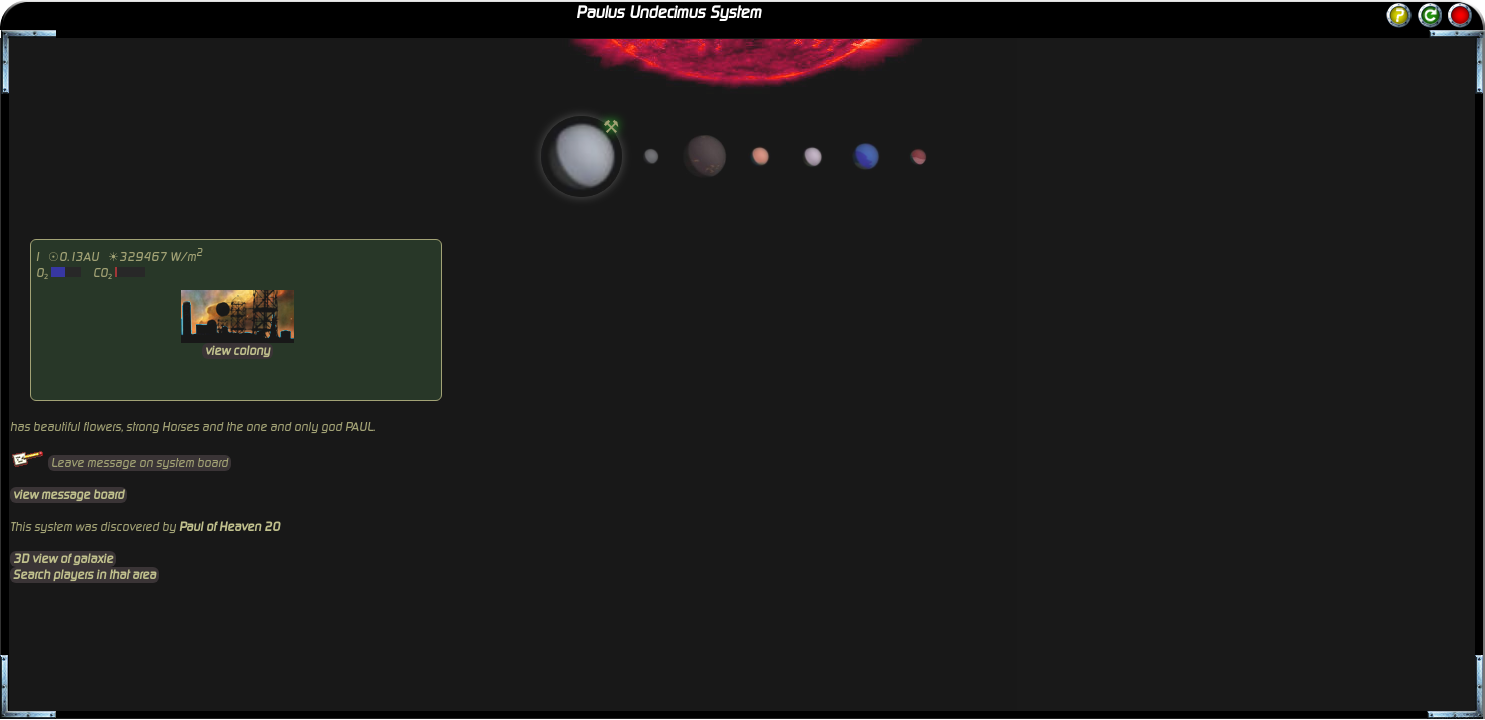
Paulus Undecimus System (668, 13)
